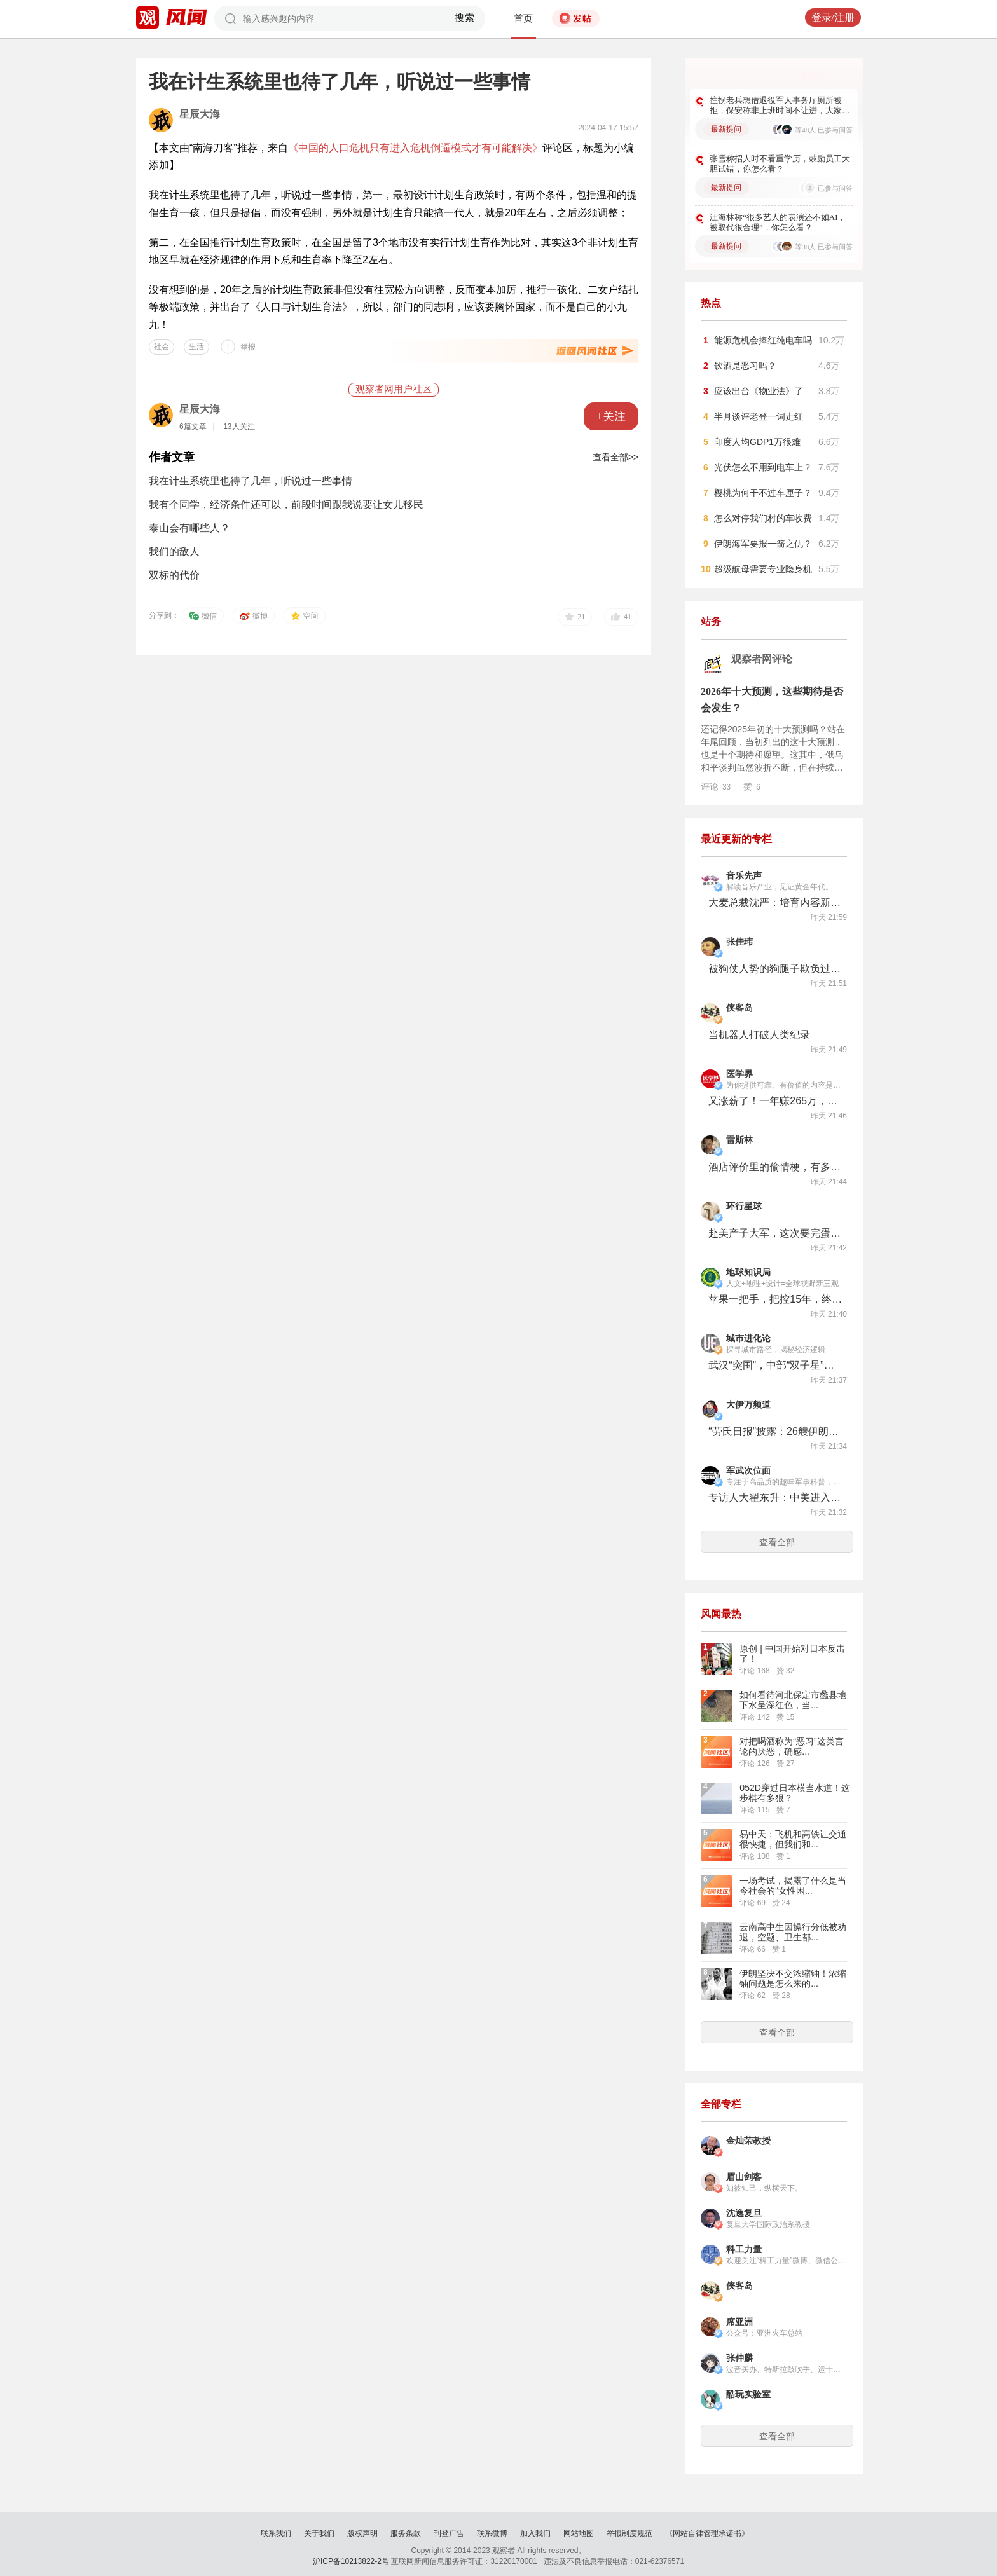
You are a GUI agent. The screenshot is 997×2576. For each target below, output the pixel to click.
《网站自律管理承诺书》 (707, 2533)
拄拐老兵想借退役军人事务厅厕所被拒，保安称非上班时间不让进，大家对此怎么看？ (780, 105)
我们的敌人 (174, 551)
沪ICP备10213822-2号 (351, 2561)
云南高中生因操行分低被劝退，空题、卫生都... (792, 1932)
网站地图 (578, 2533)
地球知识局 (748, 1272)
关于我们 (319, 2533)
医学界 (739, 1074)
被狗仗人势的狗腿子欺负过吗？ (775, 968)
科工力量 (744, 2249)
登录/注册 (833, 17)
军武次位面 (748, 1471)
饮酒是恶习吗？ (745, 365)
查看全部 (777, 1542)
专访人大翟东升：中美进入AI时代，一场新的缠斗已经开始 (775, 1497)
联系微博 (492, 2533)
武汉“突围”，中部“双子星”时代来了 (775, 1365)
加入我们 (535, 2533)
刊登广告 (449, 2533)
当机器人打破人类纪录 (759, 1034)
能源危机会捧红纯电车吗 (763, 340)
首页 (523, 18)
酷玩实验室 (748, 2394)
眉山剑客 (744, 2177)
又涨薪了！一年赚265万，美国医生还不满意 (775, 1100)
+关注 (611, 416)
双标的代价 (174, 575)
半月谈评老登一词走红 (758, 416)
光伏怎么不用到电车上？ (763, 467)
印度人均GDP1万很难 (757, 442)
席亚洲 (739, 2322)
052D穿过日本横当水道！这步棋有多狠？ (794, 1793)
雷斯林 (739, 1140)
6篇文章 (193, 426)
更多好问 (814, 75)
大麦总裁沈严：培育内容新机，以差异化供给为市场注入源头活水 (775, 902)
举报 (248, 347)
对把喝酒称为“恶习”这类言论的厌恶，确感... (791, 1746)
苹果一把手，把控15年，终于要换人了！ (775, 1299)
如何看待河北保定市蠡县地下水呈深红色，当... (792, 1700)
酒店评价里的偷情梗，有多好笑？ (775, 1166)
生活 (196, 346)
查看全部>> (615, 457)
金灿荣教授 (748, 2141)
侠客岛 (739, 1008)
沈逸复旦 (744, 2213)
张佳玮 (739, 942)
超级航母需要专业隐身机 (763, 569)
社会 (161, 346)
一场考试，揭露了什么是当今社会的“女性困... (792, 1885)
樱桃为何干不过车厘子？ (763, 493)
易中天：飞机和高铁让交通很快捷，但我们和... (792, 1839)
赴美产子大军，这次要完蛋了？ (775, 1233)
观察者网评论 (761, 659)
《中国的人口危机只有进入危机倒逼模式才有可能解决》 (415, 147)
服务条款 (405, 2533)
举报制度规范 (629, 2533)
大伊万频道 (748, 1404)
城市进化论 (748, 1338)
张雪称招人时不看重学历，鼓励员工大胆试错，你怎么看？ (780, 164)
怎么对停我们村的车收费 (763, 518)
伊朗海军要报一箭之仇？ (763, 543)
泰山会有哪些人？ (189, 528)
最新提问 (726, 129)
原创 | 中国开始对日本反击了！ (791, 1653)
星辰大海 (199, 114)
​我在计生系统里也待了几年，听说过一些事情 (250, 481)
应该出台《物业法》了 (758, 391)
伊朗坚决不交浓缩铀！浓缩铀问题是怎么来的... (792, 1978)
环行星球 (744, 1206)
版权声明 (362, 2533)
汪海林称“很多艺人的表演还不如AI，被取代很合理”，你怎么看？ (778, 222)
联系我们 (276, 2533)
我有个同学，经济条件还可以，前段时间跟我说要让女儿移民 (286, 504)
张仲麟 (739, 2358)
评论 (716, 786)
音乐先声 (744, 875)
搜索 (465, 18)
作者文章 (172, 457)
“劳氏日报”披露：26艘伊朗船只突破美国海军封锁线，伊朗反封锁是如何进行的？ (775, 1431)
